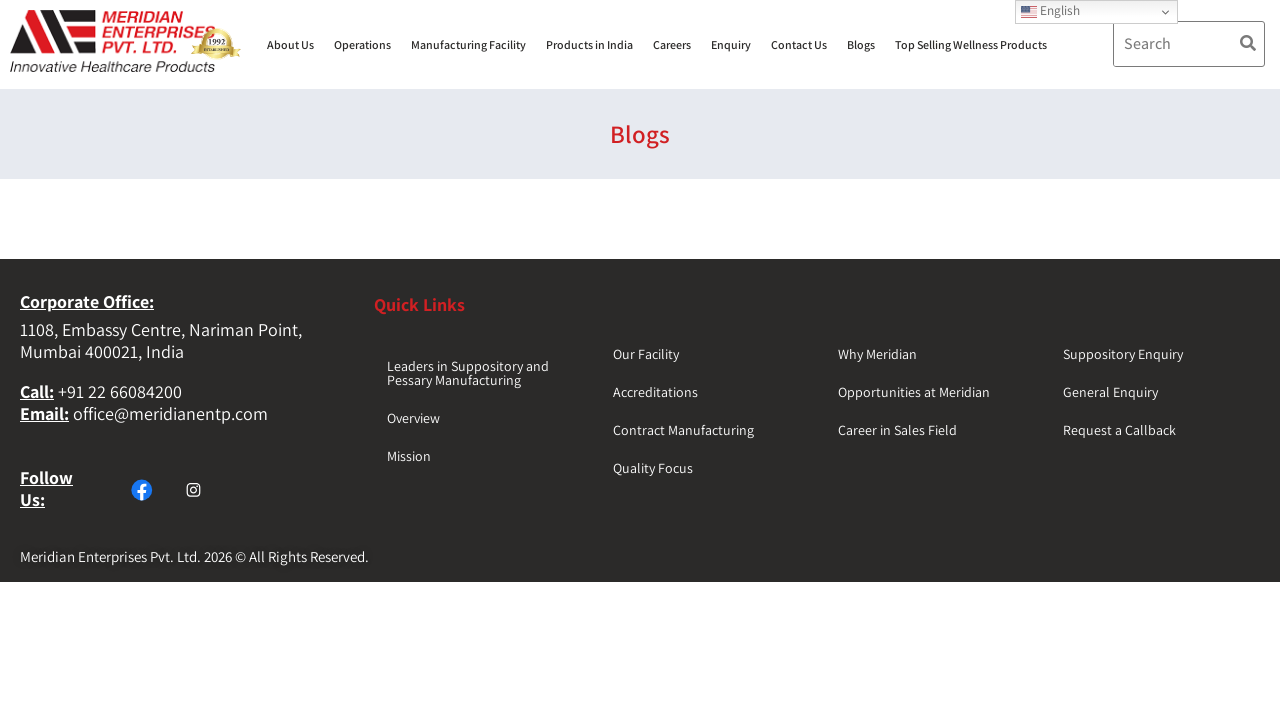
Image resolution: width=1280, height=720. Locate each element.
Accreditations (655, 392)
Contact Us (799, 44)
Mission (409, 456)
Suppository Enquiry (1123, 354)
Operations (362, 44)
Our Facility (646, 354)
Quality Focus (653, 468)
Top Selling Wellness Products (971, 44)
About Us (290, 44)
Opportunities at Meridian (914, 392)
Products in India (589, 44)
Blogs (861, 44)
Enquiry (731, 44)
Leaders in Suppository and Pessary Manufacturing (468, 373)
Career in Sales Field (897, 430)
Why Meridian (877, 354)
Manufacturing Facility (468, 44)
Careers (672, 44)
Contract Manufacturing (683, 430)
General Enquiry (1110, 392)
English (1050, 10)
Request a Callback (1119, 430)
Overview (413, 418)
